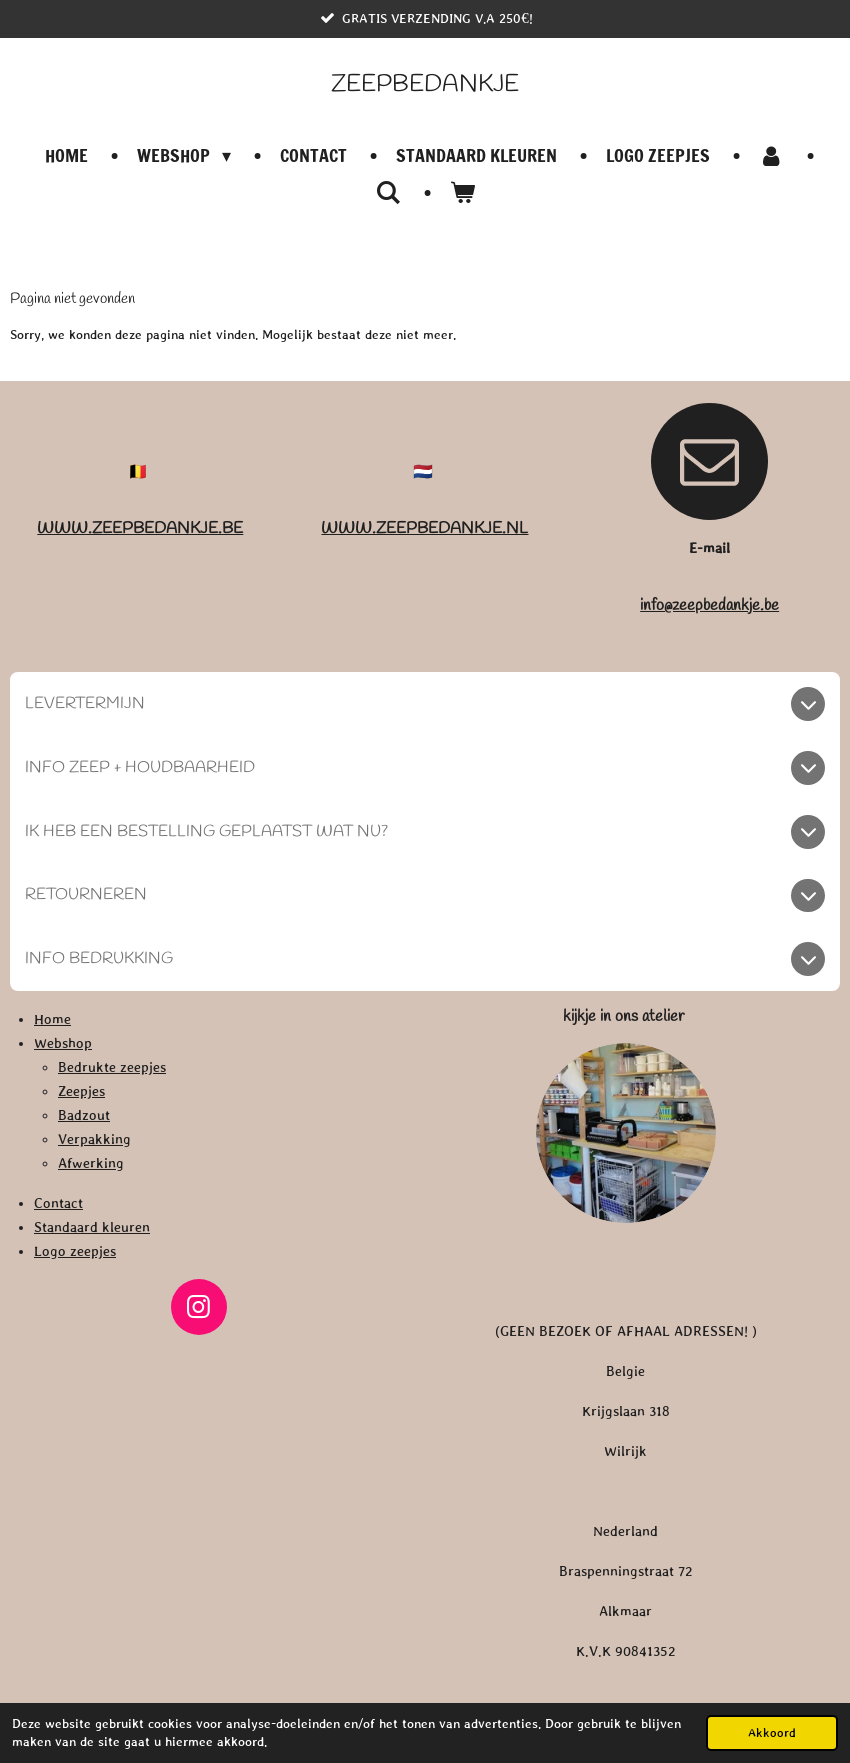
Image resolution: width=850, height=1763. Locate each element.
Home (52, 1019)
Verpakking (94, 1139)
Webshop (63, 1043)
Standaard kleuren (92, 1227)
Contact (58, 1203)
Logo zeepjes (75, 1251)
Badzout (84, 1115)
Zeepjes (81, 1091)
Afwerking (91, 1163)
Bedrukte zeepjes (112, 1067)
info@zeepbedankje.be (709, 605)
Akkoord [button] (772, 1732)
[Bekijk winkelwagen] (462, 192)
